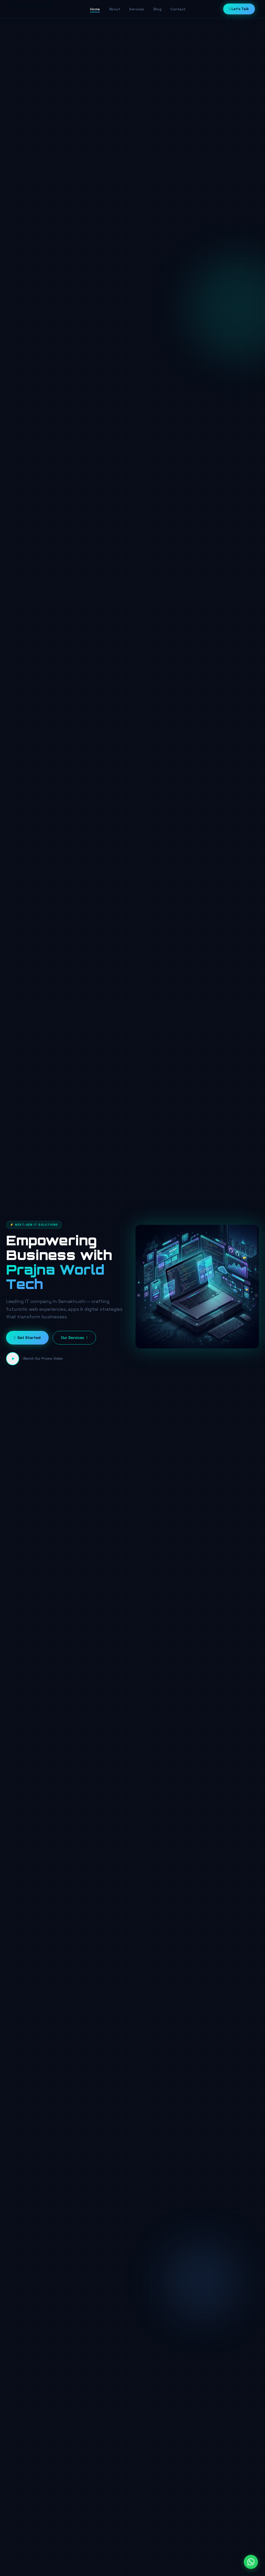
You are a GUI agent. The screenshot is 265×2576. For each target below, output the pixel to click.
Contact (178, 9)
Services (136, 9)
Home (95, 9)
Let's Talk (239, 9)
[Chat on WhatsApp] (251, 2562)
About (114, 9)
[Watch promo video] (12, 1358)
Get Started (27, 1337)
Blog (157, 9)
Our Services (74, 1337)
